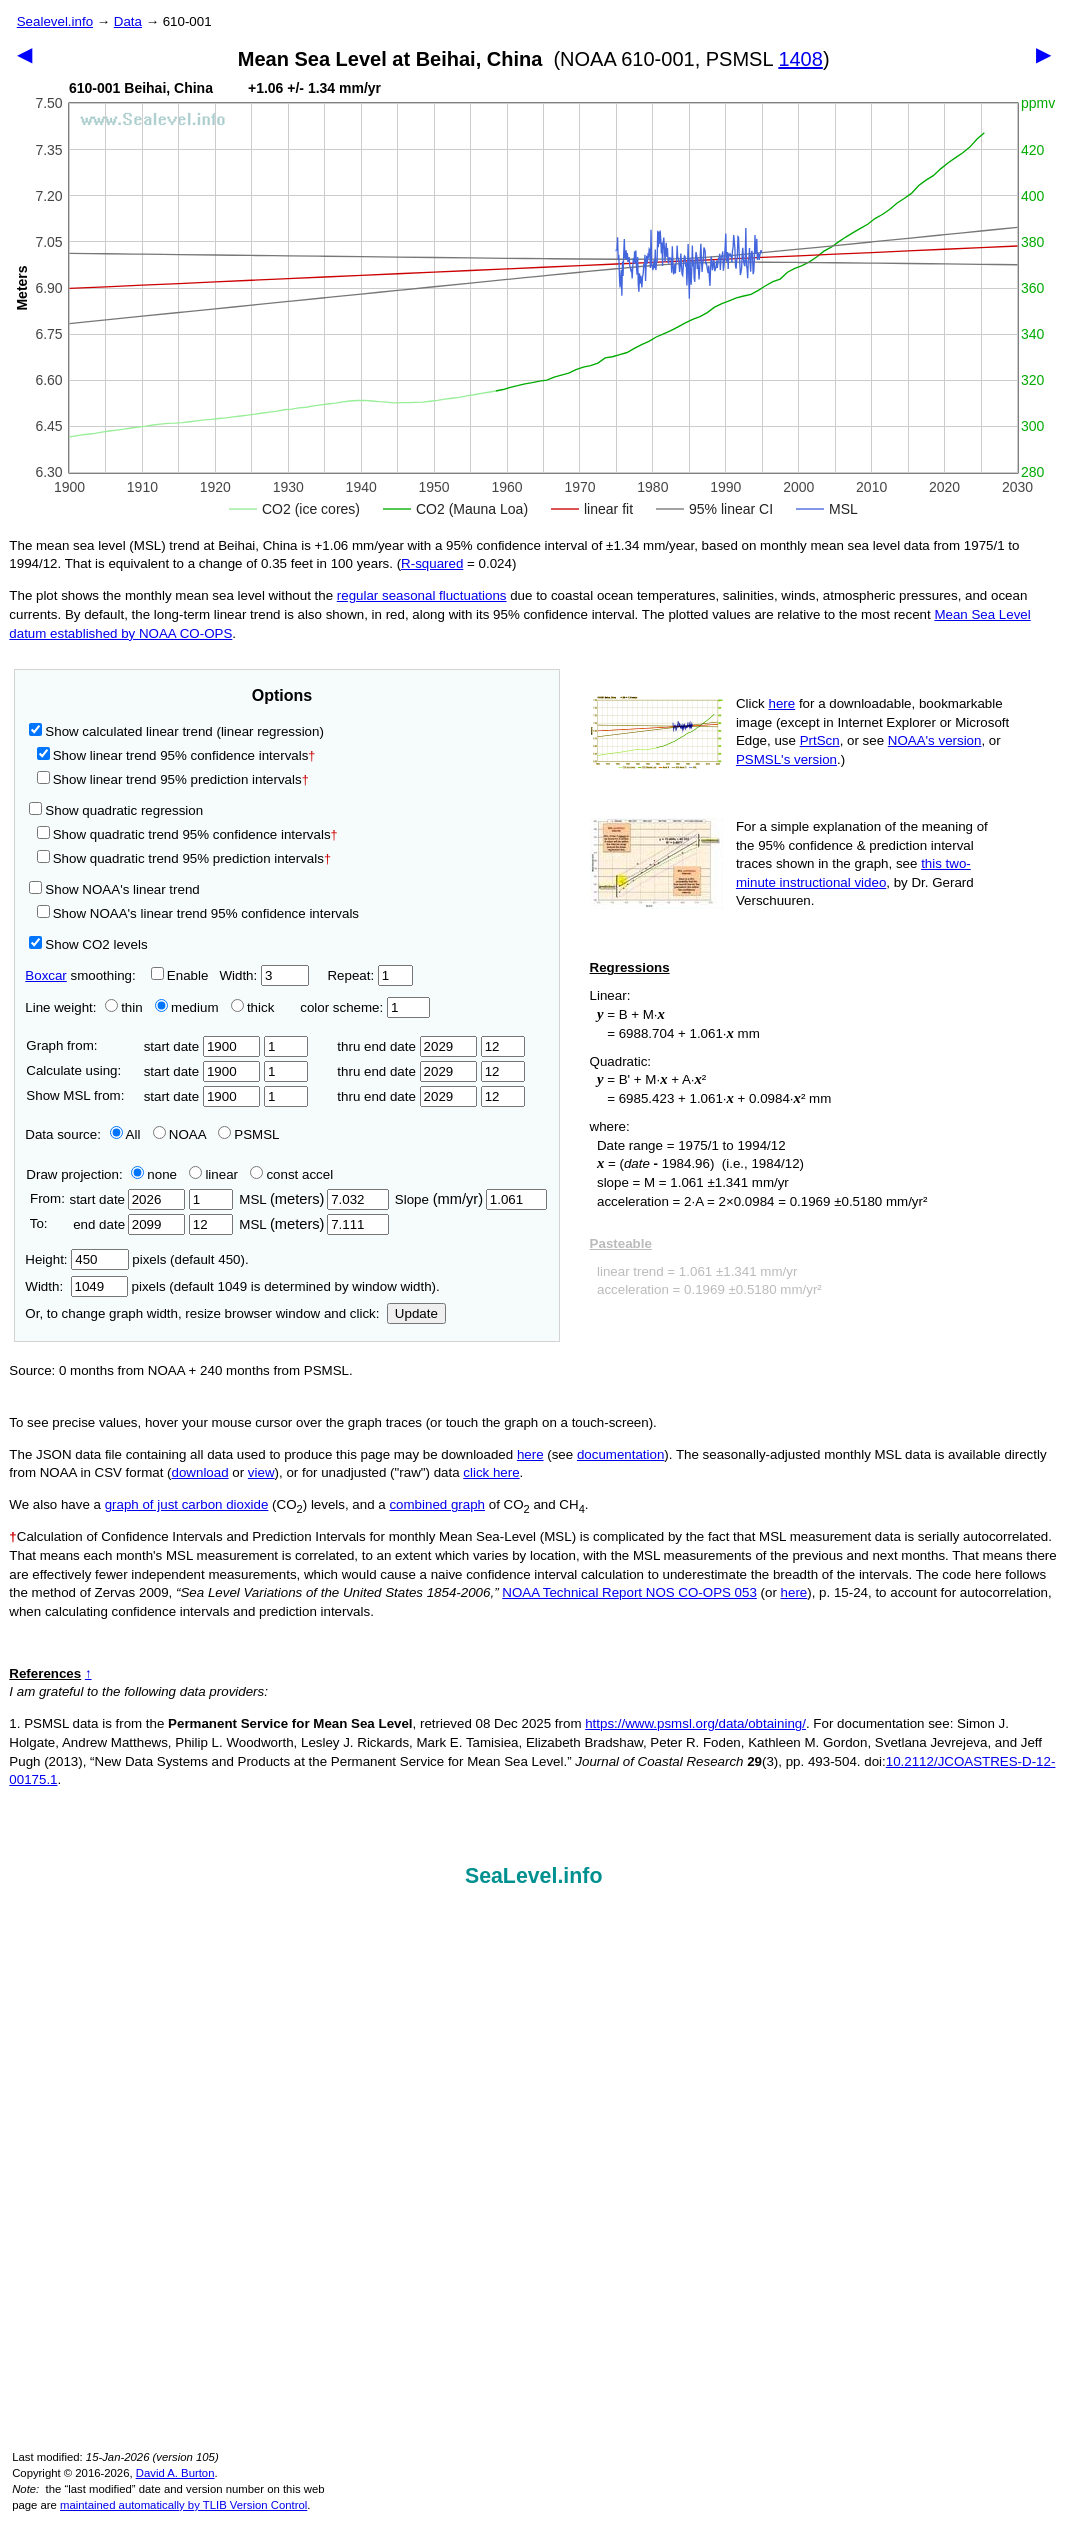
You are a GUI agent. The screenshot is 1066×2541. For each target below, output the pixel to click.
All (125, 1134)
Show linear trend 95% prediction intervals (173, 779)
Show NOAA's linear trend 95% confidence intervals (198, 913)
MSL (313, 1199)
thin (119, 1007)
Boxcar (45, 975)
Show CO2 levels (88, 944)
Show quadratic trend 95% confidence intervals (187, 834)
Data (128, 21)
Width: (263, 975)
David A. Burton (175, 2473)
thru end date (407, 1046)
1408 (800, 59)
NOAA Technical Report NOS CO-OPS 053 (629, 1592)
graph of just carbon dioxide (187, 1504)
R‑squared (432, 563)
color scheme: (364, 1007)
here (782, 703)
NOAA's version (935, 740)
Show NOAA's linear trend (114, 889)
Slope (471, 1199)
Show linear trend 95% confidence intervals (173, 755)
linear (213, 1174)
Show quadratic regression (116, 810)
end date (127, 1224)
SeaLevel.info (534, 1876)
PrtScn (820, 740)
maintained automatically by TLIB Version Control (183, 2505)
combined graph (437, 1504)
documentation (620, 1454)
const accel (291, 1174)
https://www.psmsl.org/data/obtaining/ (695, 1723)
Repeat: (369, 975)
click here (491, 1472)
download (200, 1472)
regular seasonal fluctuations (422, 595)
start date (202, 1046)
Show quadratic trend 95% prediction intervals (184, 858)
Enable (180, 975)
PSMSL (248, 1134)
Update (416, 1313)
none (150, 1174)
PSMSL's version (786, 759)
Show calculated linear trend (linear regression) (176, 731)
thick (254, 1007)
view (261, 1472)
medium (186, 1007)
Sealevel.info (55, 21)
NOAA (179, 1134)
